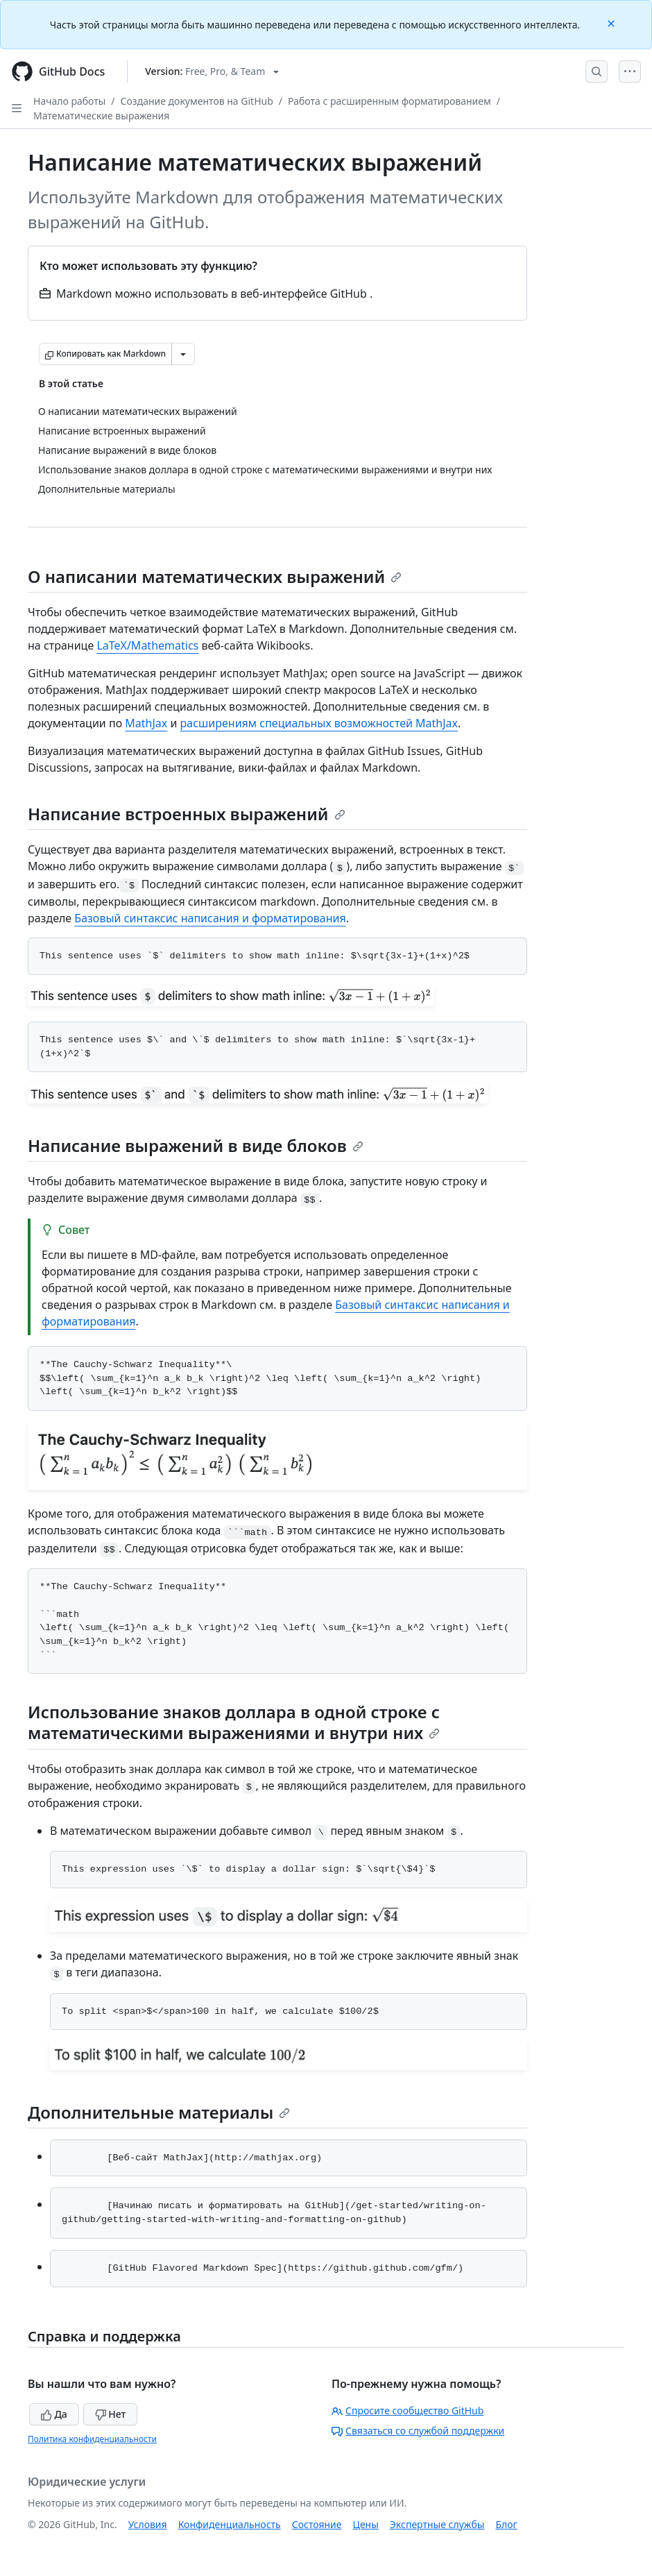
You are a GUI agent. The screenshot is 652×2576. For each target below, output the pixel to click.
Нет (110, 2414)
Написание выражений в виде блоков (195, 1145)
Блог (506, 2524)
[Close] (612, 23)
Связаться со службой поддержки (418, 2430)
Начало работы (69, 101)
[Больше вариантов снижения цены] (183, 354)
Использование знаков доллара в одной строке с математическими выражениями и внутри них (234, 1722)
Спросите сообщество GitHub (407, 2410)
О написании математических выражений (215, 576)
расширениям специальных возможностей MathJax (319, 723)
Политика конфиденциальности (92, 2439)
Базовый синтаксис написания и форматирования (209, 918)
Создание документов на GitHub (197, 101)
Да (54, 2414)
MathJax (146, 723)
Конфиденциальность (229, 2524)
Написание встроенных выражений (186, 813)
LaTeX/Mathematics (147, 645)
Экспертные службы (437, 2524)
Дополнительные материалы (159, 2112)
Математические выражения (101, 115)
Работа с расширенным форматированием (389, 101)
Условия (147, 2524)
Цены (366, 2524)
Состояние (317, 2524)
